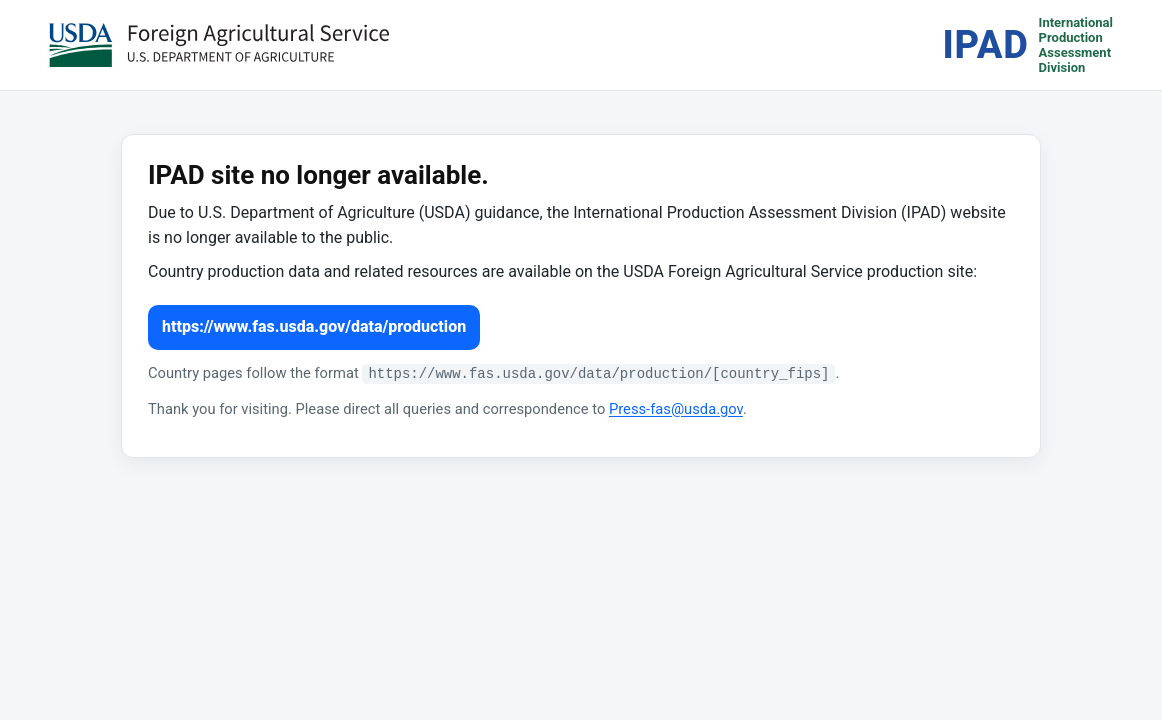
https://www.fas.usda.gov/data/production (314, 326)
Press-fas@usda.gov (676, 409)
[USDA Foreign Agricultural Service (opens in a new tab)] (219, 45)
